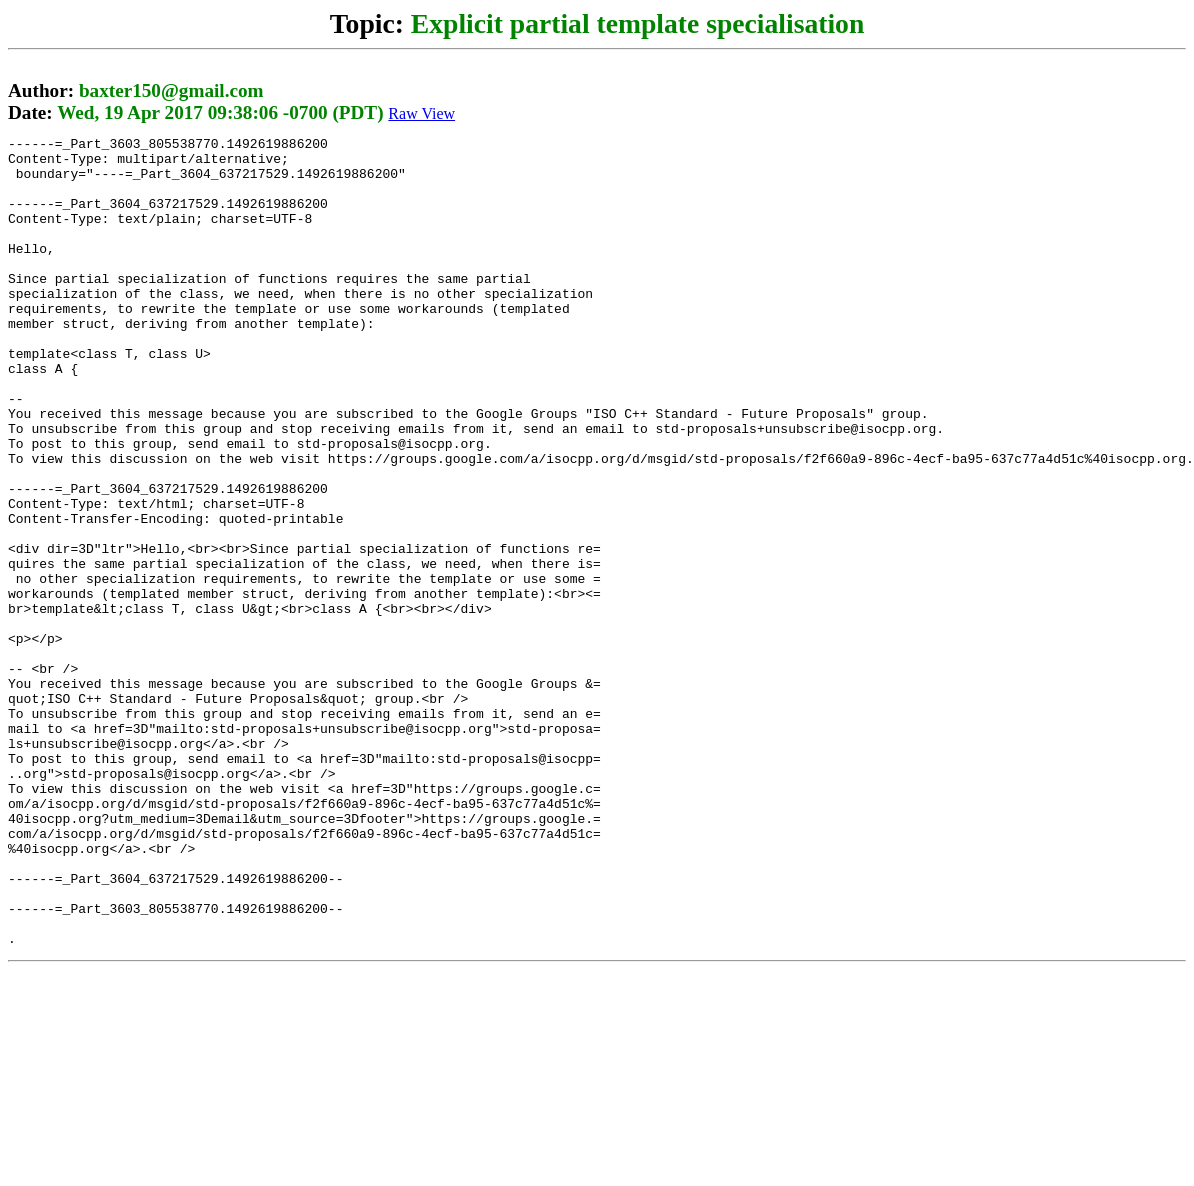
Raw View (421, 113)
